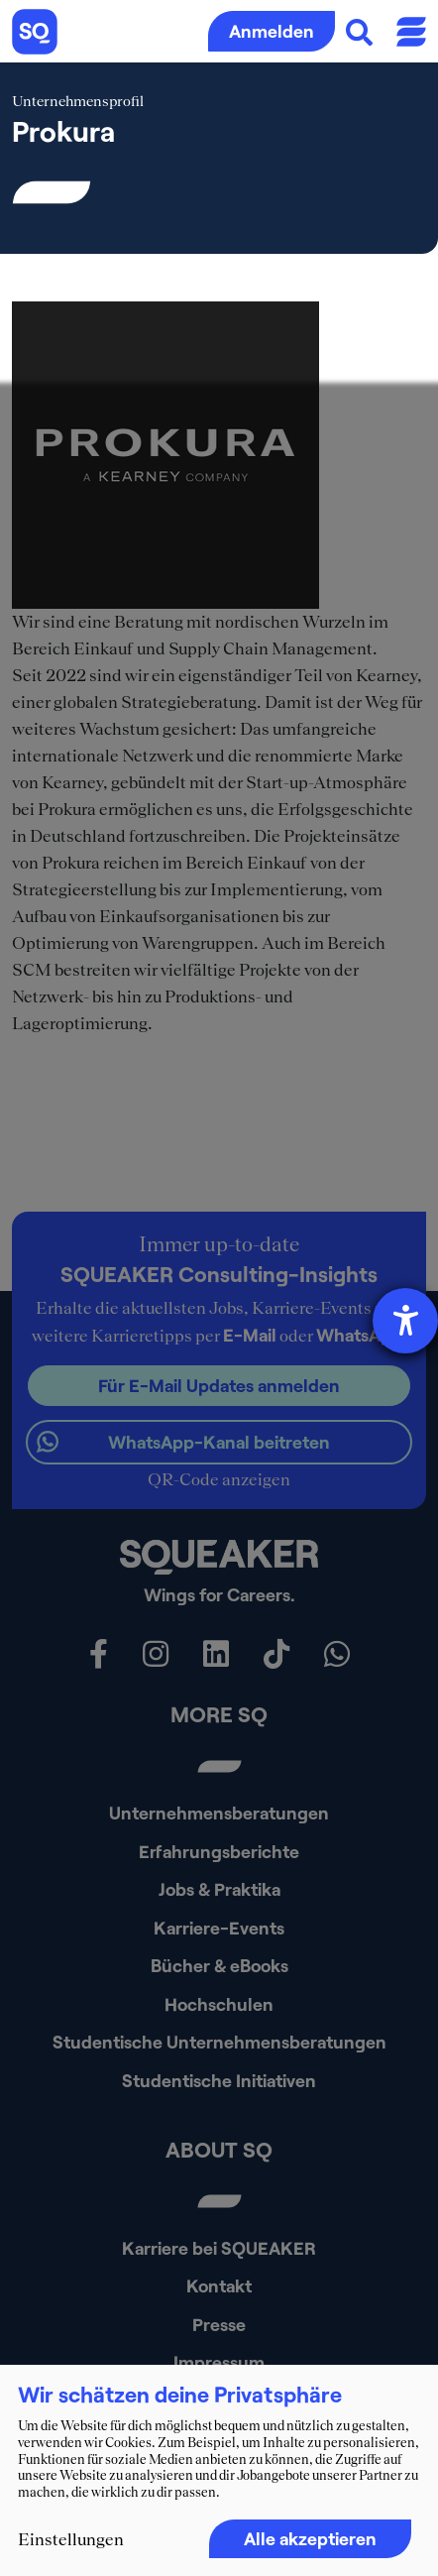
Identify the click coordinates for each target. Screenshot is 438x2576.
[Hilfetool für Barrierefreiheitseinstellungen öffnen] (405, 1320)
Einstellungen (71, 2539)
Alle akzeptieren (310, 2538)
